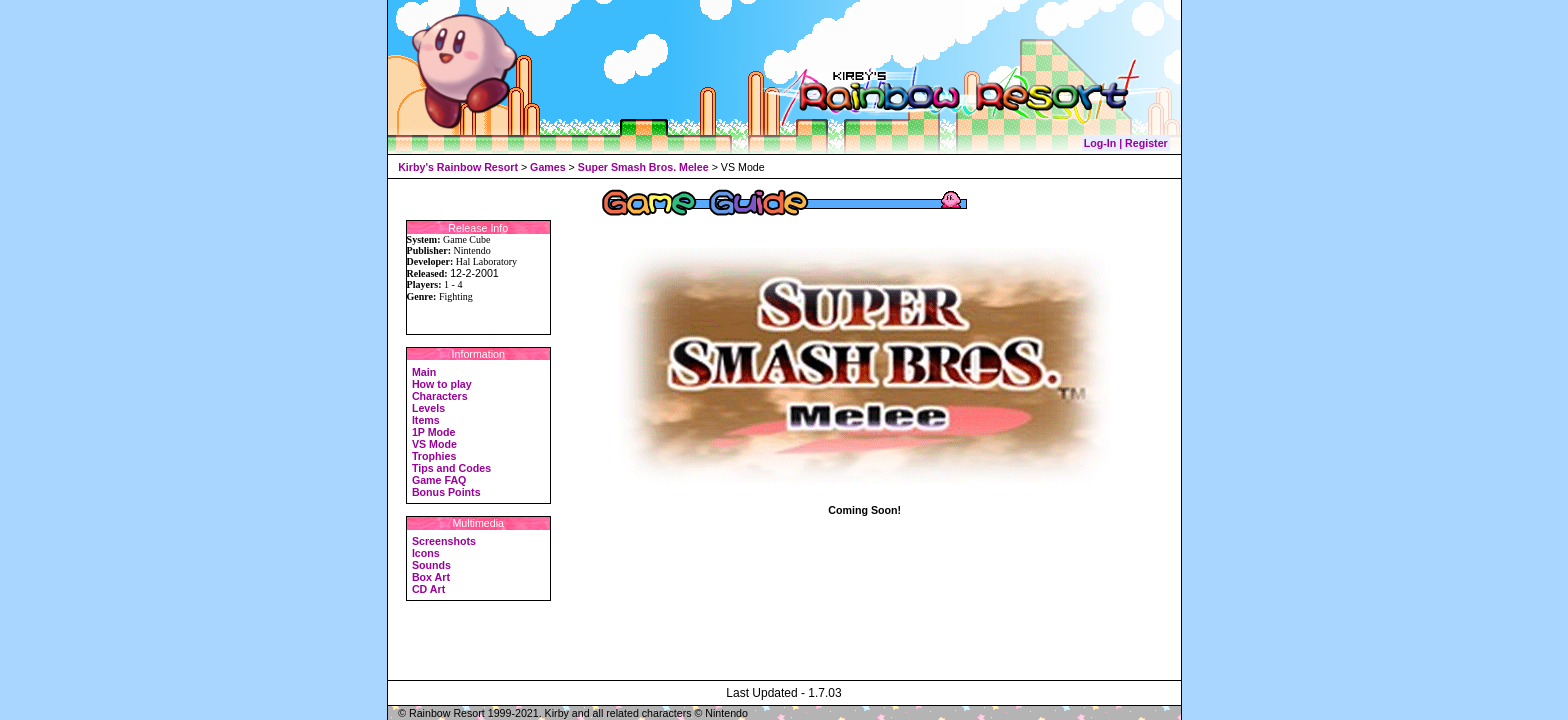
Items (426, 420)
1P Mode (434, 432)
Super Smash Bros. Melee (643, 167)
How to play (442, 384)
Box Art (431, 577)
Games (548, 167)
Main (424, 372)
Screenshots (444, 541)
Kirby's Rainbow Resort (458, 167)
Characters (440, 396)
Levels (428, 408)
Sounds (431, 565)
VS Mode (434, 444)
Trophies (434, 456)
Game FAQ (439, 480)
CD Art (428, 589)
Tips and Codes (451, 468)
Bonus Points (446, 492)
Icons (426, 553)
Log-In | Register (1126, 143)
